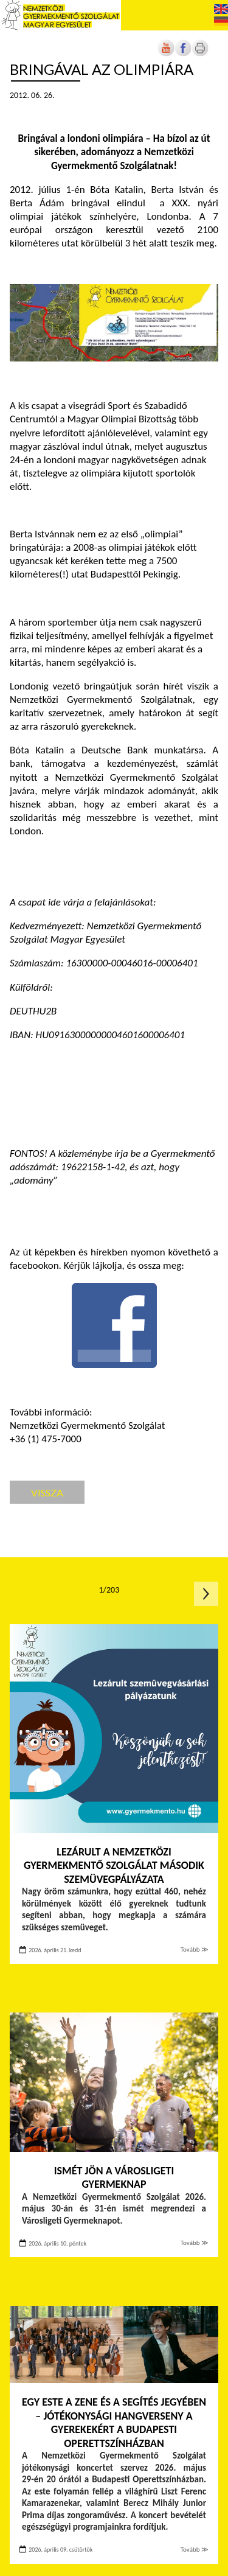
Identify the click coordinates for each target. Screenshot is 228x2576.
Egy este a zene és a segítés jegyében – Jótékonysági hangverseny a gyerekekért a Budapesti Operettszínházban (114, 2422)
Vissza (47, 1492)
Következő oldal (206, 1594)
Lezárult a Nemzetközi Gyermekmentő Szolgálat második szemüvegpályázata (114, 1865)
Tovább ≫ (195, 1949)
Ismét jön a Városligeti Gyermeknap (114, 2177)
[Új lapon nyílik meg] (183, 54)
